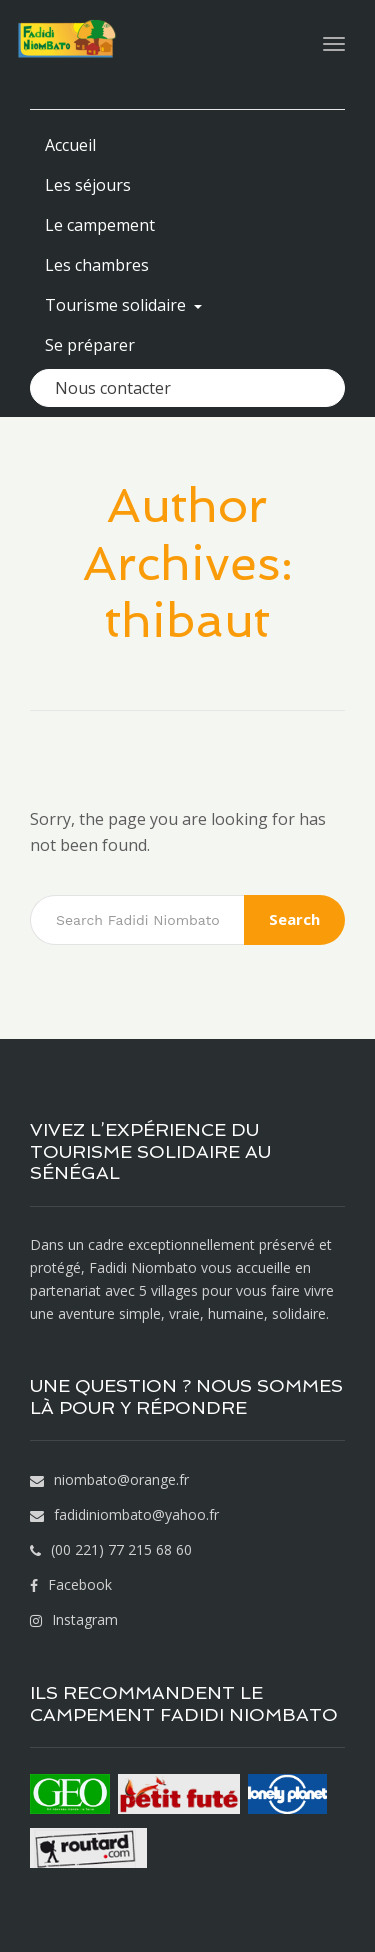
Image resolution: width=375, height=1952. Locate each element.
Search (294, 919)
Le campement (100, 225)
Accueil (70, 145)
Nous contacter (113, 388)
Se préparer (90, 345)
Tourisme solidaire (123, 305)
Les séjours (88, 185)
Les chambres (97, 265)
